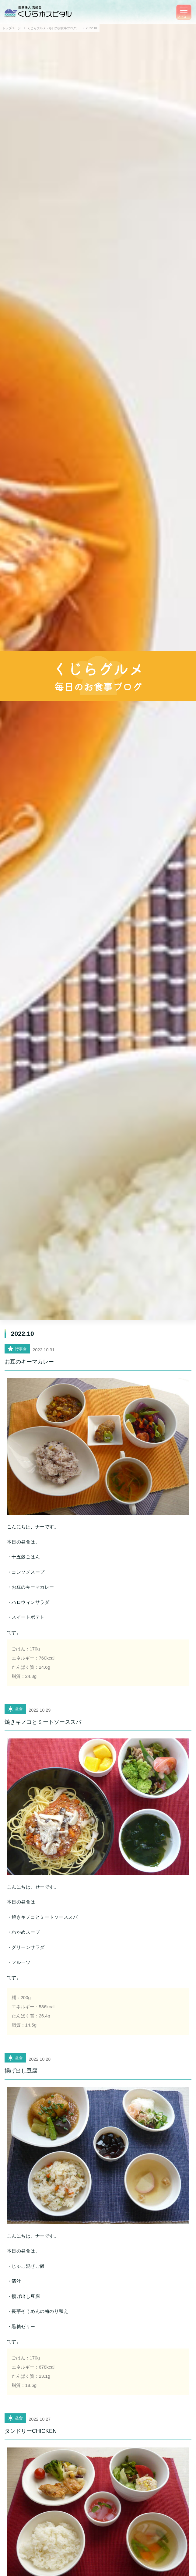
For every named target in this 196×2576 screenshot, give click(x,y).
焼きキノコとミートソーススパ (43, 1722)
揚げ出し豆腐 (21, 2071)
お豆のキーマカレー (29, 1362)
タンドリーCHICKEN (31, 2431)
